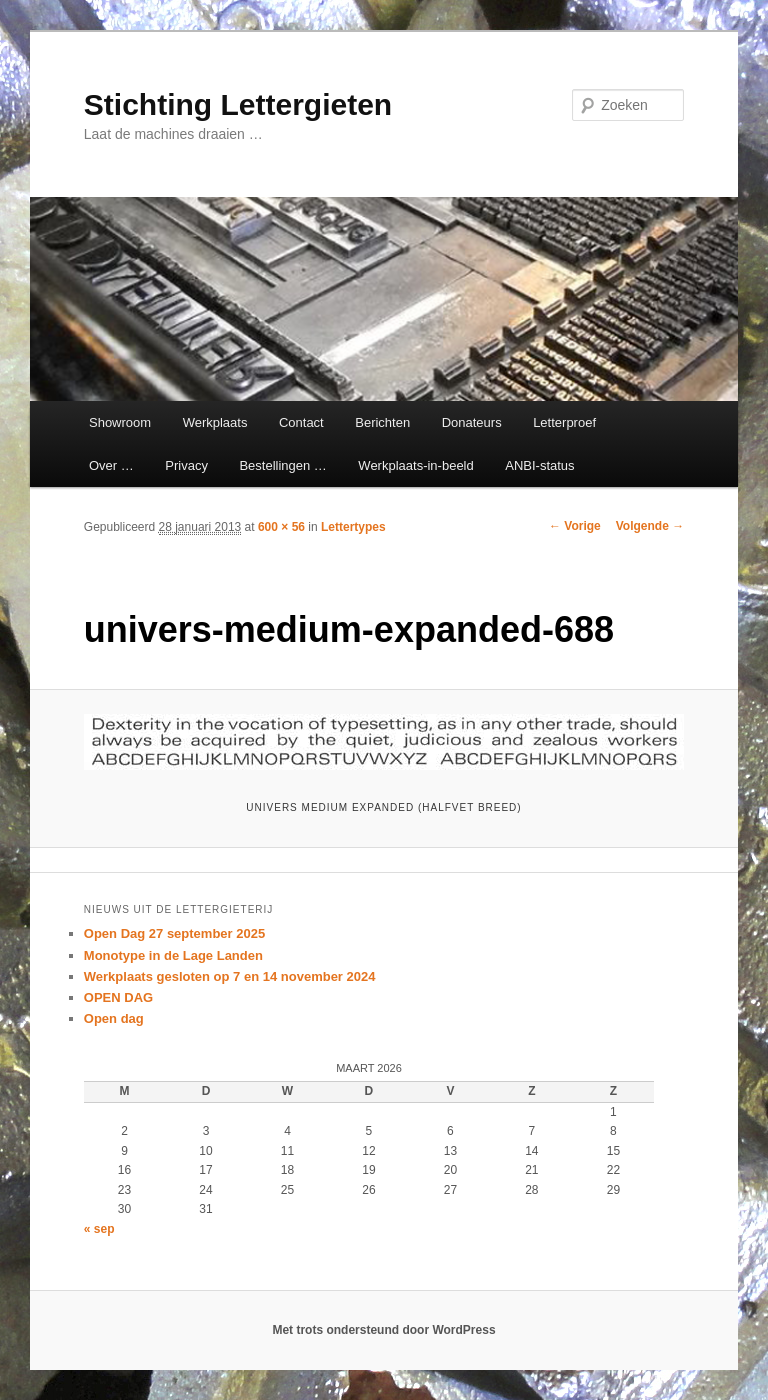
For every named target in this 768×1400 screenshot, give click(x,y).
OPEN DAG (118, 997)
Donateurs (472, 422)
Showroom (120, 422)
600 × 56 (281, 527)
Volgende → (650, 526)
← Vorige (575, 526)
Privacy (186, 465)
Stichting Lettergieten (238, 104)
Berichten (382, 422)
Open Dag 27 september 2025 (174, 933)
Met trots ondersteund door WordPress (383, 1330)
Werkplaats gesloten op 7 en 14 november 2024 (230, 976)
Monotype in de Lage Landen (173, 955)
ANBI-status (539, 465)
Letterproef (564, 422)
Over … (111, 465)
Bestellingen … (282, 465)
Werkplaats (215, 422)
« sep (99, 1229)
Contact (301, 422)
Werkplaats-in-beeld (415, 465)
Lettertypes (353, 527)
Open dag (114, 1018)
